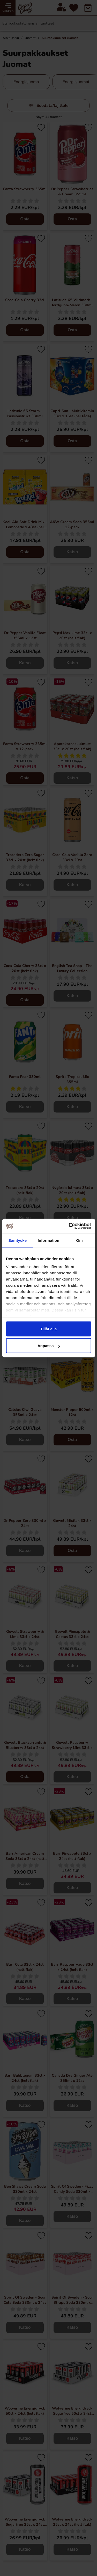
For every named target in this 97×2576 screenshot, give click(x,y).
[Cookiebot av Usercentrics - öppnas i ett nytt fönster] (69, 1226)
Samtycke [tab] (17, 1240)
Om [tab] (79, 1240)
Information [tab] (48, 1240)
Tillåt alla (48, 1328)
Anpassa (49, 1345)
